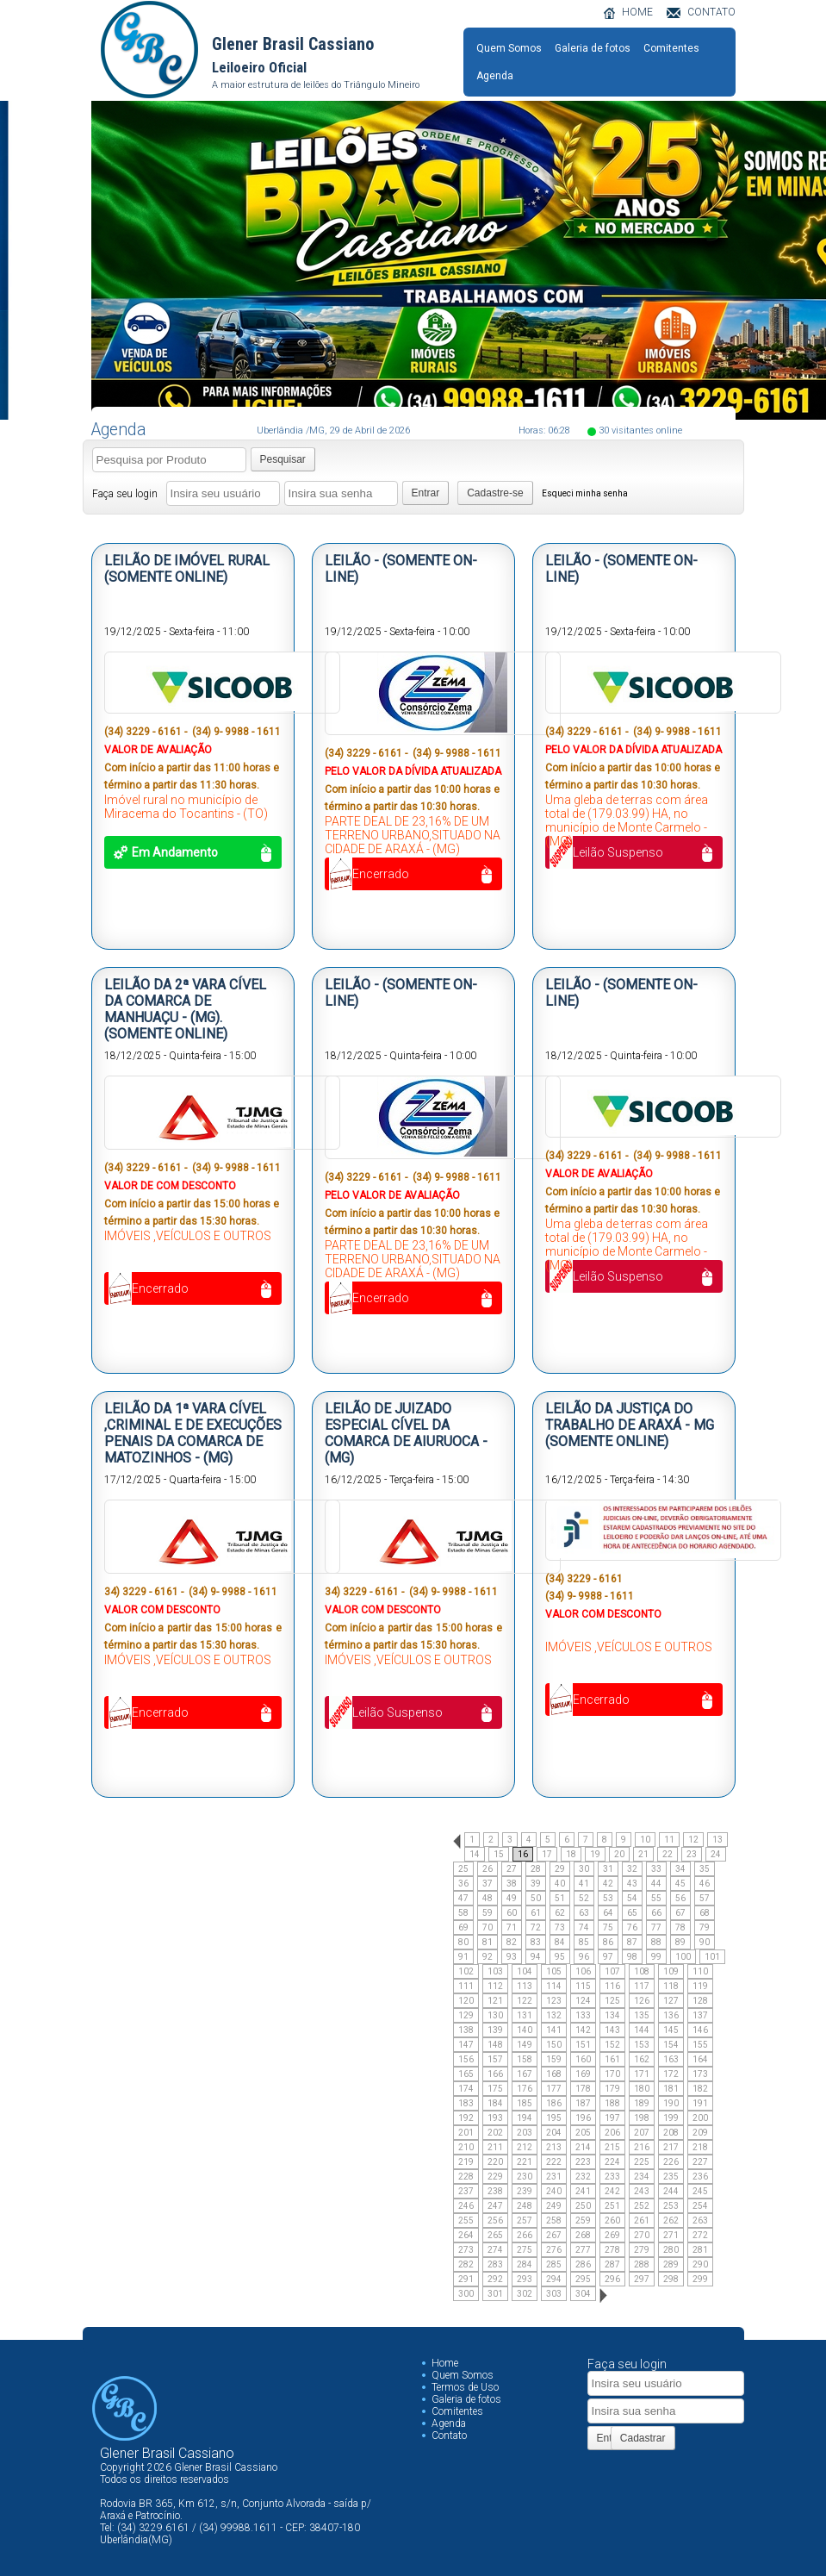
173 (700, 2074)
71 (511, 1927)
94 (536, 1957)
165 (466, 2074)
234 (641, 2176)
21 (643, 1854)
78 (680, 1927)
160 (583, 2059)
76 (632, 1927)
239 (524, 2191)
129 (466, 2015)
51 (560, 1898)
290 (700, 2264)
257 (524, 2220)
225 (641, 2162)
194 (524, 2118)
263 (700, 2220)
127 (671, 2000)
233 (612, 2176)
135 (641, 2015)
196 (583, 2118)
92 (487, 1957)
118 (671, 1986)
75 (608, 1927)
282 (466, 2264)
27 (511, 1869)
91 (463, 1957)
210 (466, 2147)
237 (466, 2191)
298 (671, 2279)
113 (524, 1986)
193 (495, 2118)
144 (641, 2030)
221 (524, 2162)
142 (583, 2030)
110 (700, 1971)
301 (495, 2293)
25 (463, 1869)
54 (632, 1898)
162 (641, 2059)
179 (612, 2088)
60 (511, 1913)
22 (667, 1854)
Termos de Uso (465, 2387)
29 (560, 1869)
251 (612, 2206)
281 (700, 2250)
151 (583, 2044)
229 (495, 2176)
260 (612, 2220)
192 (466, 2118)
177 (554, 2088)
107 (612, 1971)
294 (554, 2279)
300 (466, 2293)
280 (671, 2250)
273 (466, 2250)
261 (641, 2220)
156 (466, 2059)
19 (595, 1854)
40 (560, 1883)
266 (524, 2235)
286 (583, 2264)
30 (584, 1869)
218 (700, 2147)
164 (700, 2059)
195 (554, 2118)
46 (704, 1883)
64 (608, 1913)
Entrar (426, 493)
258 (554, 2220)
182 (700, 2088)
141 (554, 2030)
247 (495, 2206)
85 (584, 1942)
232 (583, 2176)
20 (619, 1854)
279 (641, 2250)
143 (612, 2030)
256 (495, 2220)
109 (671, 1971)
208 (671, 2132)
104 (524, 1971)
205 (583, 2132)
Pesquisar (283, 459)
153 (641, 2044)
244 (671, 2191)
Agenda (494, 76)
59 (487, 1913)
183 (466, 2103)
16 (523, 1854)
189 (641, 2103)
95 (560, 1957)
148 (495, 2044)
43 (632, 1883)
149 (524, 2044)
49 (511, 1898)
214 (583, 2147)
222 (554, 2162)
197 (612, 2118)
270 (641, 2235)
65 (632, 1913)
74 (584, 1927)
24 (716, 1854)
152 (612, 2044)
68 (704, 1913)
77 (656, 1927)
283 (495, 2264)
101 (712, 1957)
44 (656, 1883)
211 (495, 2147)
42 (608, 1883)
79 (704, 1927)
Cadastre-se (495, 493)
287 (612, 2264)
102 (466, 1971)
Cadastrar (643, 2438)
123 (554, 2000)
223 (583, 2162)
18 (571, 1854)
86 (608, 1942)
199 (671, 2118)
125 (612, 2000)
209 (700, 2132)
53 (608, 1898)
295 (583, 2279)
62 (560, 1913)
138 (466, 2030)
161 (612, 2059)
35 (704, 1869)
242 (612, 2191)
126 (641, 2000)
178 (583, 2088)
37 (487, 1883)
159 (554, 2059)
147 (466, 2044)
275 (524, 2250)
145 (671, 2030)
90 (704, 1942)
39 (536, 1883)
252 (641, 2206)
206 (612, 2132)
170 (612, 2074)
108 (641, 1971)
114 (554, 1986)
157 (495, 2059)
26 (487, 1869)
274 (495, 2250)
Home (445, 2363)
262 (671, 2220)
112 (495, 1986)
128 (700, 2000)
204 (554, 2132)
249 (554, 2206)
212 (524, 2147)
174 (466, 2088)
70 (487, 1927)
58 (463, 1913)
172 (671, 2074)
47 (463, 1898)
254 (700, 2206)
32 (632, 1869)
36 (463, 1883)
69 (463, 1927)
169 (583, 2074)
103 (495, 1971)
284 (524, 2264)
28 (536, 1869)
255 (466, 2220)
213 (554, 2147)
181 (671, 2088)
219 (466, 2162)
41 (584, 1883)
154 (671, 2044)
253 (671, 2206)
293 (524, 2279)
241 (583, 2191)
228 (466, 2176)
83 (536, 1942)
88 (656, 1942)
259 (583, 2220)
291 (466, 2279)
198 (641, 2118)
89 (680, 1942)
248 (524, 2206)
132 (554, 2015)
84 (560, 1942)
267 (554, 2235)
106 (583, 1971)
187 (583, 2103)
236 (700, 2176)
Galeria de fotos (592, 48)
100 (683, 1957)
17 (547, 1854)
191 (700, 2103)
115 (583, 1986)
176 (524, 2088)
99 (656, 1957)
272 (700, 2235)
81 (487, 1942)
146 (700, 2030)
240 (554, 2191)
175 (495, 2088)
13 (717, 1839)
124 (583, 2000)
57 (704, 1898)
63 (584, 1913)
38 (511, 1883)
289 (671, 2264)
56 (680, 1898)
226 (671, 2162)
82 (511, 1942)
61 (536, 1913)
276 (554, 2250)
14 (474, 1854)
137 (700, 2015)
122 (524, 2000)
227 (700, 2162)
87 (632, 1942)
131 (524, 2015)
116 (612, 1986)
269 (612, 2235)
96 (584, 1957)
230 (524, 2176)
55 (656, 1898)
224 (612, 2162)
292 (495, 2279)
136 (671, 2015)
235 (671, 2176)
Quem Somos (509, 48)
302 (524, 2293)
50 (536, 1898)
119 (700, 1986)
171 (641, 2074)
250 (583, 2206)
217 (671, 2147)
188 (612, 2103)
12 (693, 1839)
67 (680, 1913)
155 (700, 2044)
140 (524, 2030)
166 (495, 2074)
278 (612, 2250)
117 (641, 1986)
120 (466, 2000)
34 (680, 1869)
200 (700, 2118)
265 (495, 2235)
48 (487, 1898)
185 (524, 2103)
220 (495, 2162)
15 (499, 1854)
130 (495, 2015)
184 (495, 2103)
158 (524, 2059)
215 (612, 2147)
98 (632, 1957)
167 (524, 2074)
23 (691, 1854)
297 (641, 2279)
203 (524, 2132)
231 (554, 2176)
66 (656, 1913)
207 (641, 2132)
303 (554, 2293)
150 (554, 2044)
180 (641, 2088)
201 (466, 2132)
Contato (449, 2435)
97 (608, 1957)
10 (645, 1839)
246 (466, 2206)
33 (656, 1869)
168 (554, 2074)
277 (583, 2250)
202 (495, 2132)
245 (700, 2191)
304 (583, 2293)
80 (463, 1942)
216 (641, 2147)
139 (495, 2030)
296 (612, 2279)
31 (608, 1869)
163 (671, 2059)
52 (584, 1898)
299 (700, 2279)
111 (466, 1986)
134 (612, 2015)
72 (536, 1927)
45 (680, 1883)
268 (583, 2235)
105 (554, 1971)
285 (554, 2264)
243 (641, 2191)
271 (671, 2235)
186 (554, 2103)
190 (671, 2103)
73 (560, 1927)
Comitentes (671, 48)
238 (495, 2191)
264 (466, 2235)
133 (583, 2015)
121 (495, 2000)
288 (641, 2264)
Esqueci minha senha (585, 493)
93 (511, 1957)
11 (669, 1839)
